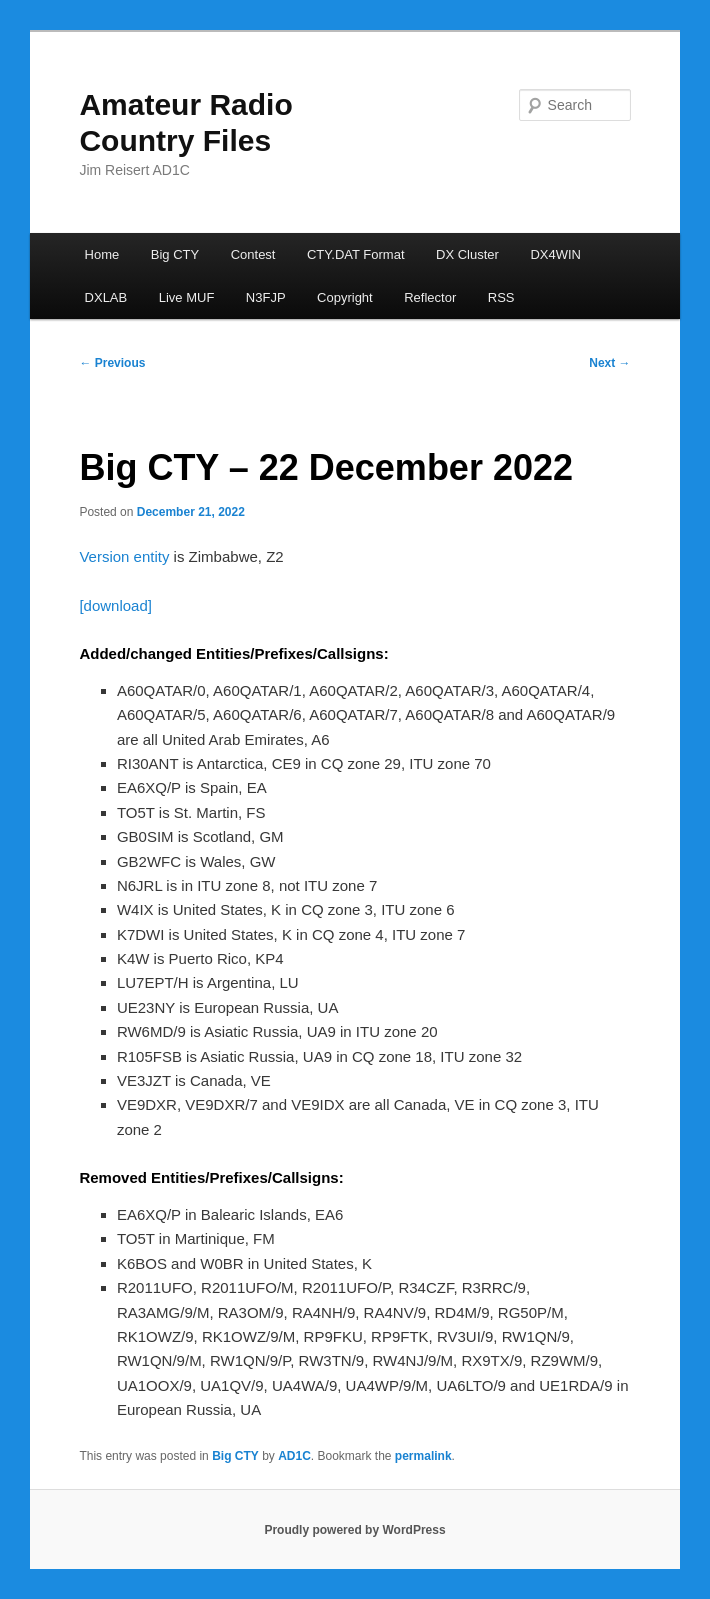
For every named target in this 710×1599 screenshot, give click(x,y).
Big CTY (175, 254)
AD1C (294, 1456)
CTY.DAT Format (356, 254)
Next (609, 363)
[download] (115, 605)
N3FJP (266, 297)
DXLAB (106, 297)
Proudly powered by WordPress (354, 1530)
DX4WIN (555, 254)
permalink (423, 1456)
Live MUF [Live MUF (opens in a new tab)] (187, 297)
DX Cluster (467, 254)
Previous (112, 363)
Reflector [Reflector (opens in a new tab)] (430, 297)
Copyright (345, 297)
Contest (253, 254)
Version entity (124, 556)
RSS (501, 297)
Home (102, 254)
